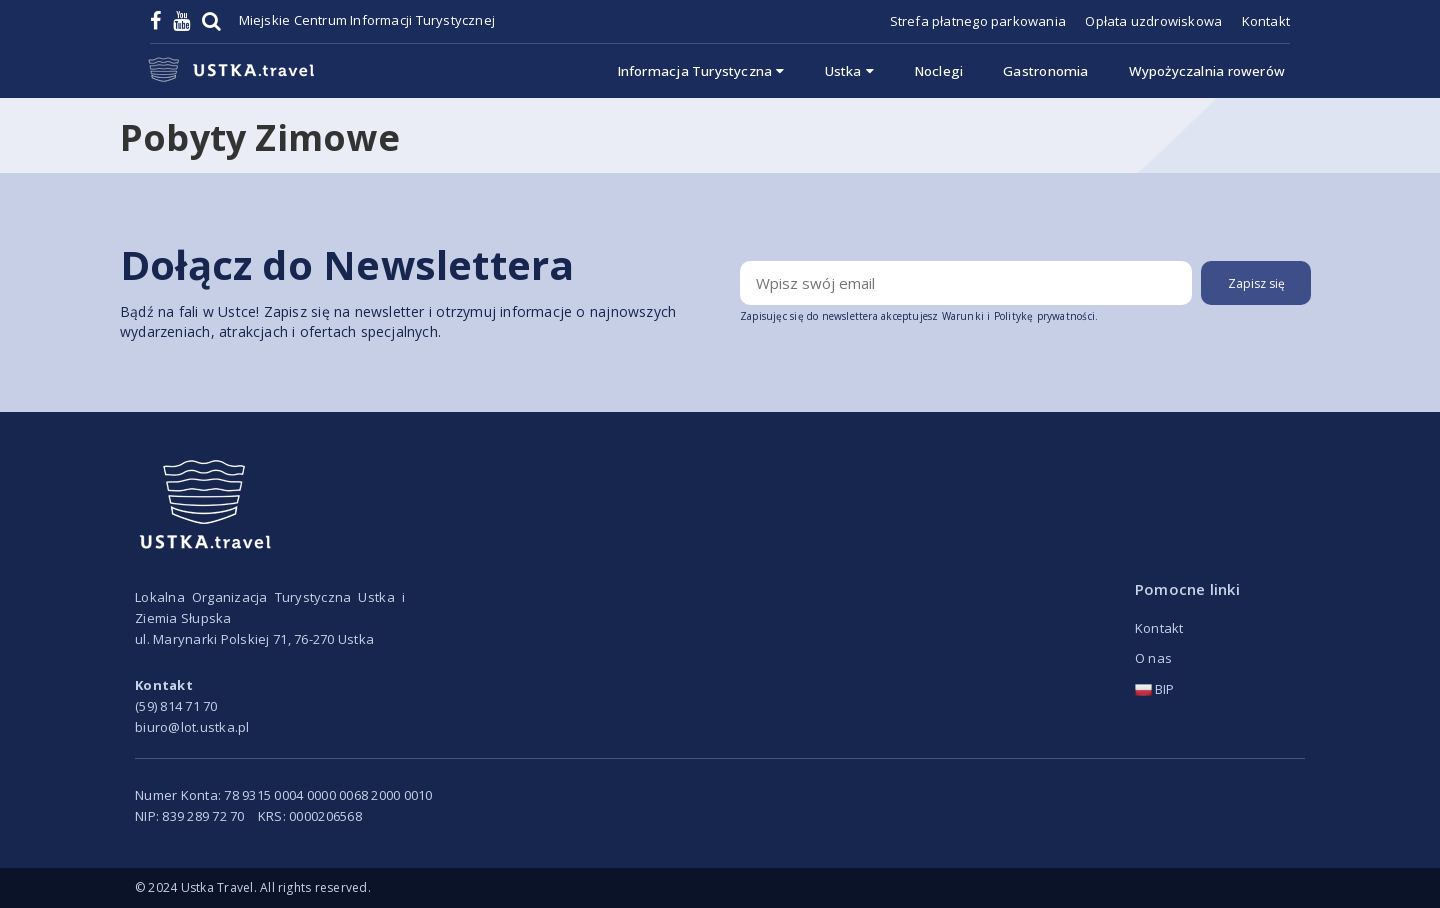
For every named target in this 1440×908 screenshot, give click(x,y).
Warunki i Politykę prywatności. (1020, 316)
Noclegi (938, 71)
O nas (1153, 658)
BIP (1155, 689)
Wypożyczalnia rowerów (1207, 71)
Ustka (849, 71)
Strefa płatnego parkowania (978, 21)
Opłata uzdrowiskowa (1153, 21)
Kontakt (1266, 21)
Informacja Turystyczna (701, 71)
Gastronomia (1045, 71)
